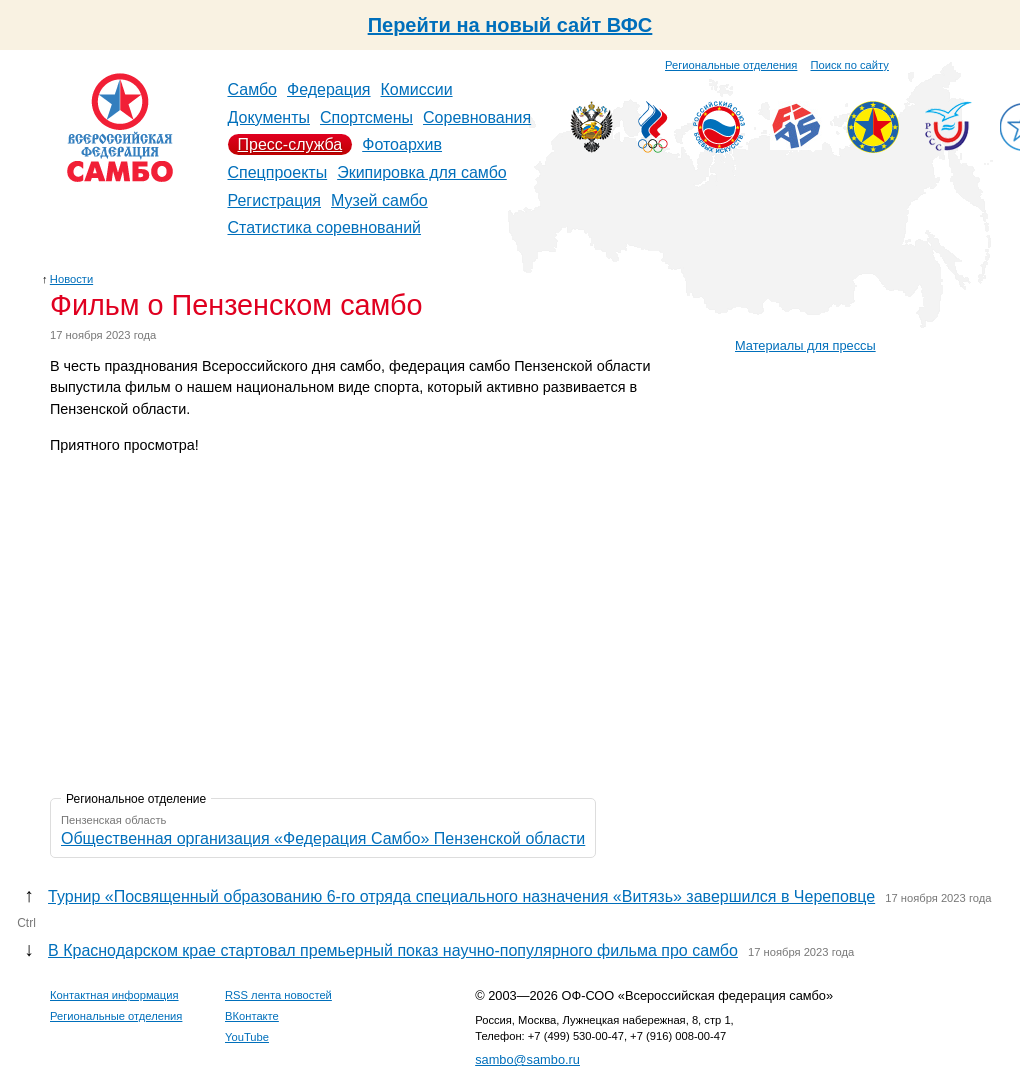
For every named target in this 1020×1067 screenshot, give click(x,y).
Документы (269, 117)
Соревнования (477, 117)
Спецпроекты (278, 172)
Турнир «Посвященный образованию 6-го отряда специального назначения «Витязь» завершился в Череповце (461, 896)
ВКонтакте (252, 1016)
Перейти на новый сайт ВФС (510, 25)
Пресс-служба (290, 144)
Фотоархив (402, 144)
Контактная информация (114, 995)
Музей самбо (379, 200)
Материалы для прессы (805, 345)
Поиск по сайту (850, 65)
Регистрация (275, 200)
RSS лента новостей (278, 995)
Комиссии (417, 89)
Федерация (329, 89)
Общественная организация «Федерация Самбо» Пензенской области (323, 838)
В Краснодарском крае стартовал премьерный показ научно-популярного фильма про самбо (393, 950)
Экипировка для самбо (422, 172)
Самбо (253, 89)
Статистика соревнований (325, 227)
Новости (71, 279)
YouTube (247, 1037)
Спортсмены (366, 117)
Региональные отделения (731, 65)
